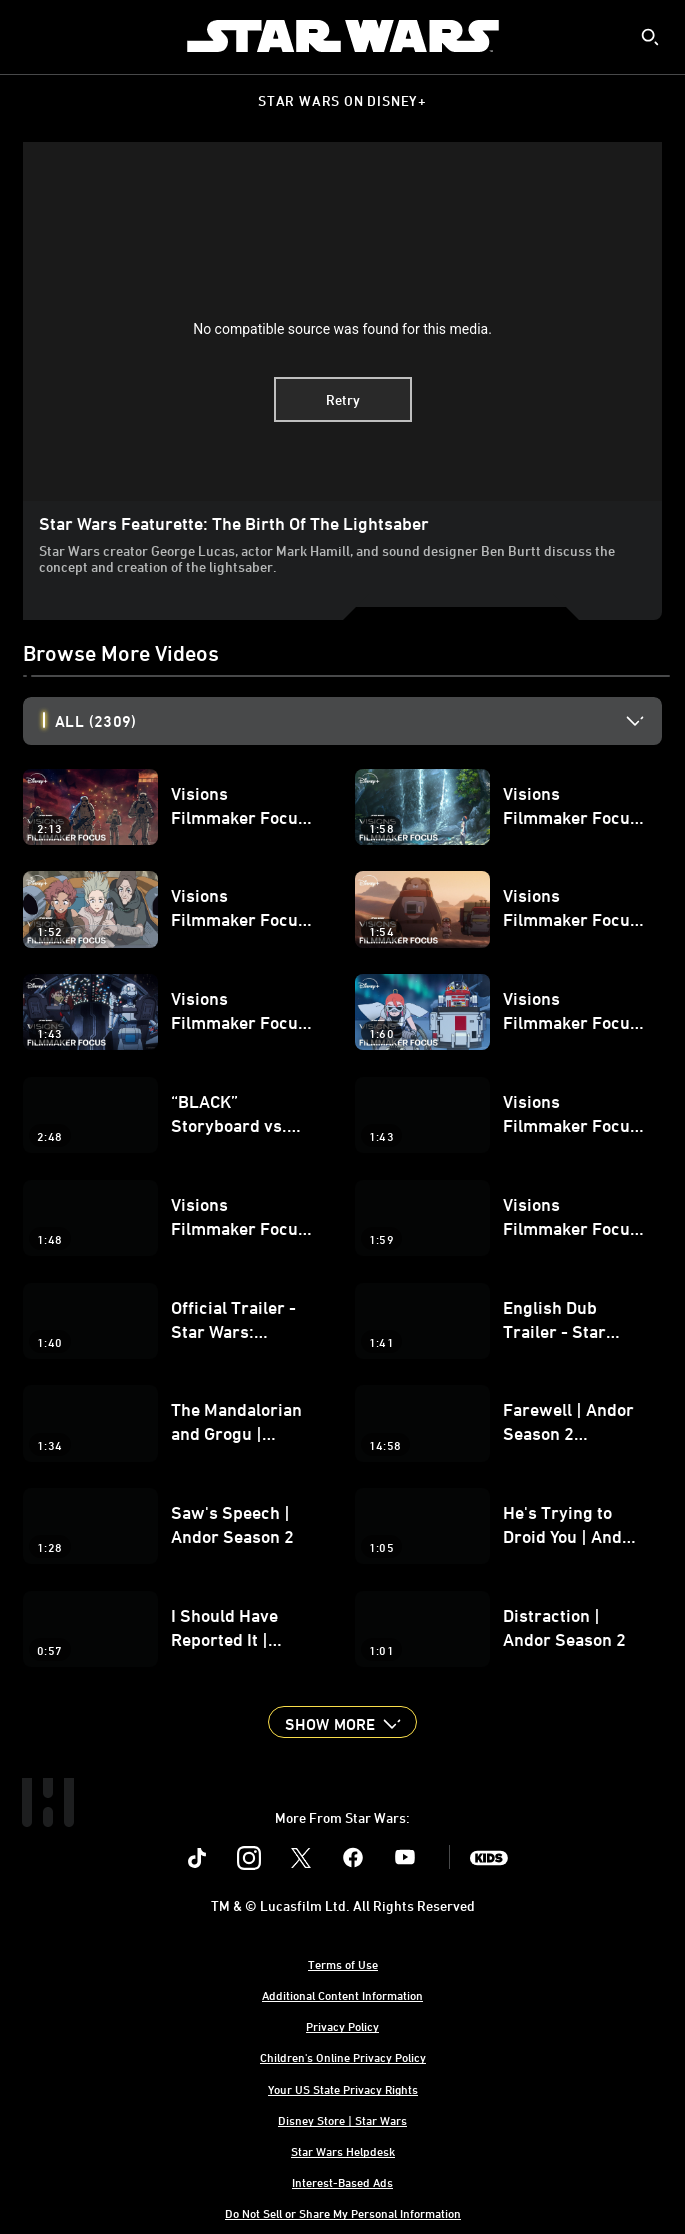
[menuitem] (32, 36)
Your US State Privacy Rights (343, 2089)
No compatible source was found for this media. (342, 329)
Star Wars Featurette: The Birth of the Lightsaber (234, 523)
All (95, 721)
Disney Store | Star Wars (342, 2120)
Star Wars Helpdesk (343, 2151)
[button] (342, 1722)
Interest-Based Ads (342, 2182)
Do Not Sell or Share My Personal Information (343, 2213)
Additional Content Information (342, 1995)
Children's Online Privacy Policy (343, 2057)
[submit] (650, 37)
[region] (342, 321)
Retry (343, 399)
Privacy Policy (342, 2026)
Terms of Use (343, 1964)
